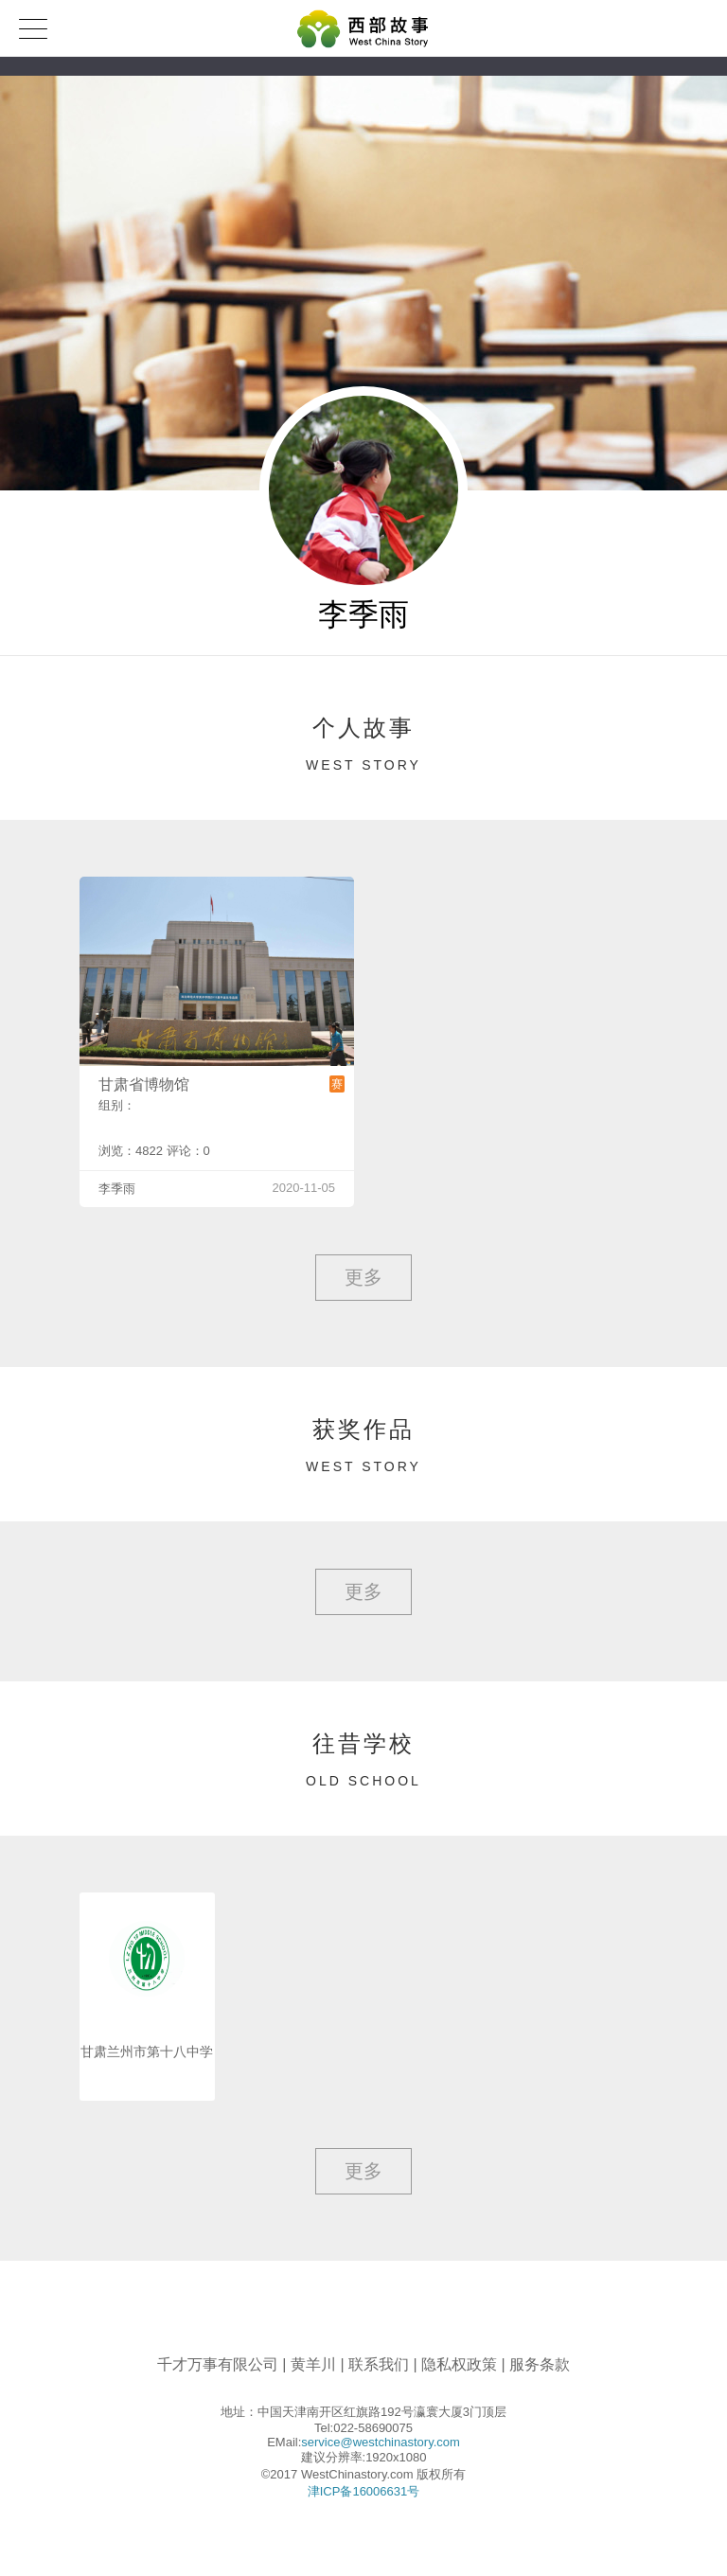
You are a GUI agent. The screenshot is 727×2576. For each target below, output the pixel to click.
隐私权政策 (459, 2364)
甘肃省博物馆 (143, 1084)
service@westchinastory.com (380, 2442)
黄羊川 (313, 2364)
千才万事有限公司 (217, 2364)
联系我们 (378, 2364)
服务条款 (539, 2364)
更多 (363, 1277)
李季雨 (116, 1188)
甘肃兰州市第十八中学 (146, 2051)
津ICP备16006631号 (364, 2491)
